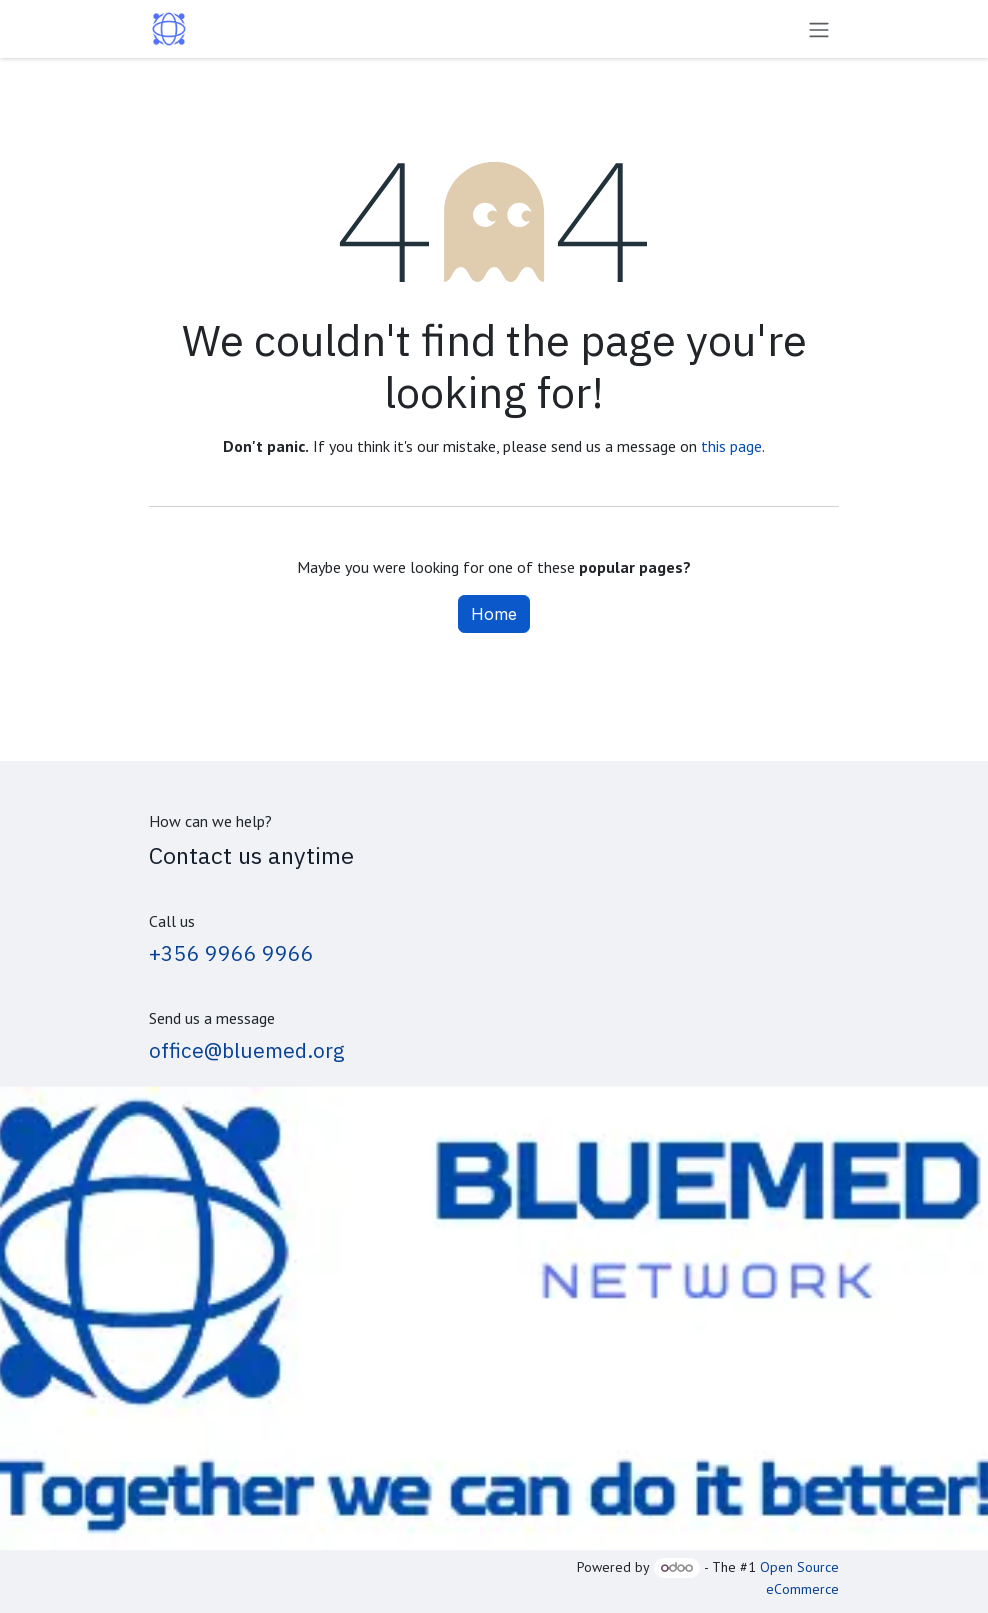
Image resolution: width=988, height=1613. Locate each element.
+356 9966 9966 (231, 953)
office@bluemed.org (247, 1050)
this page (731, 446)
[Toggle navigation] (819, 29)
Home (494, 614)
